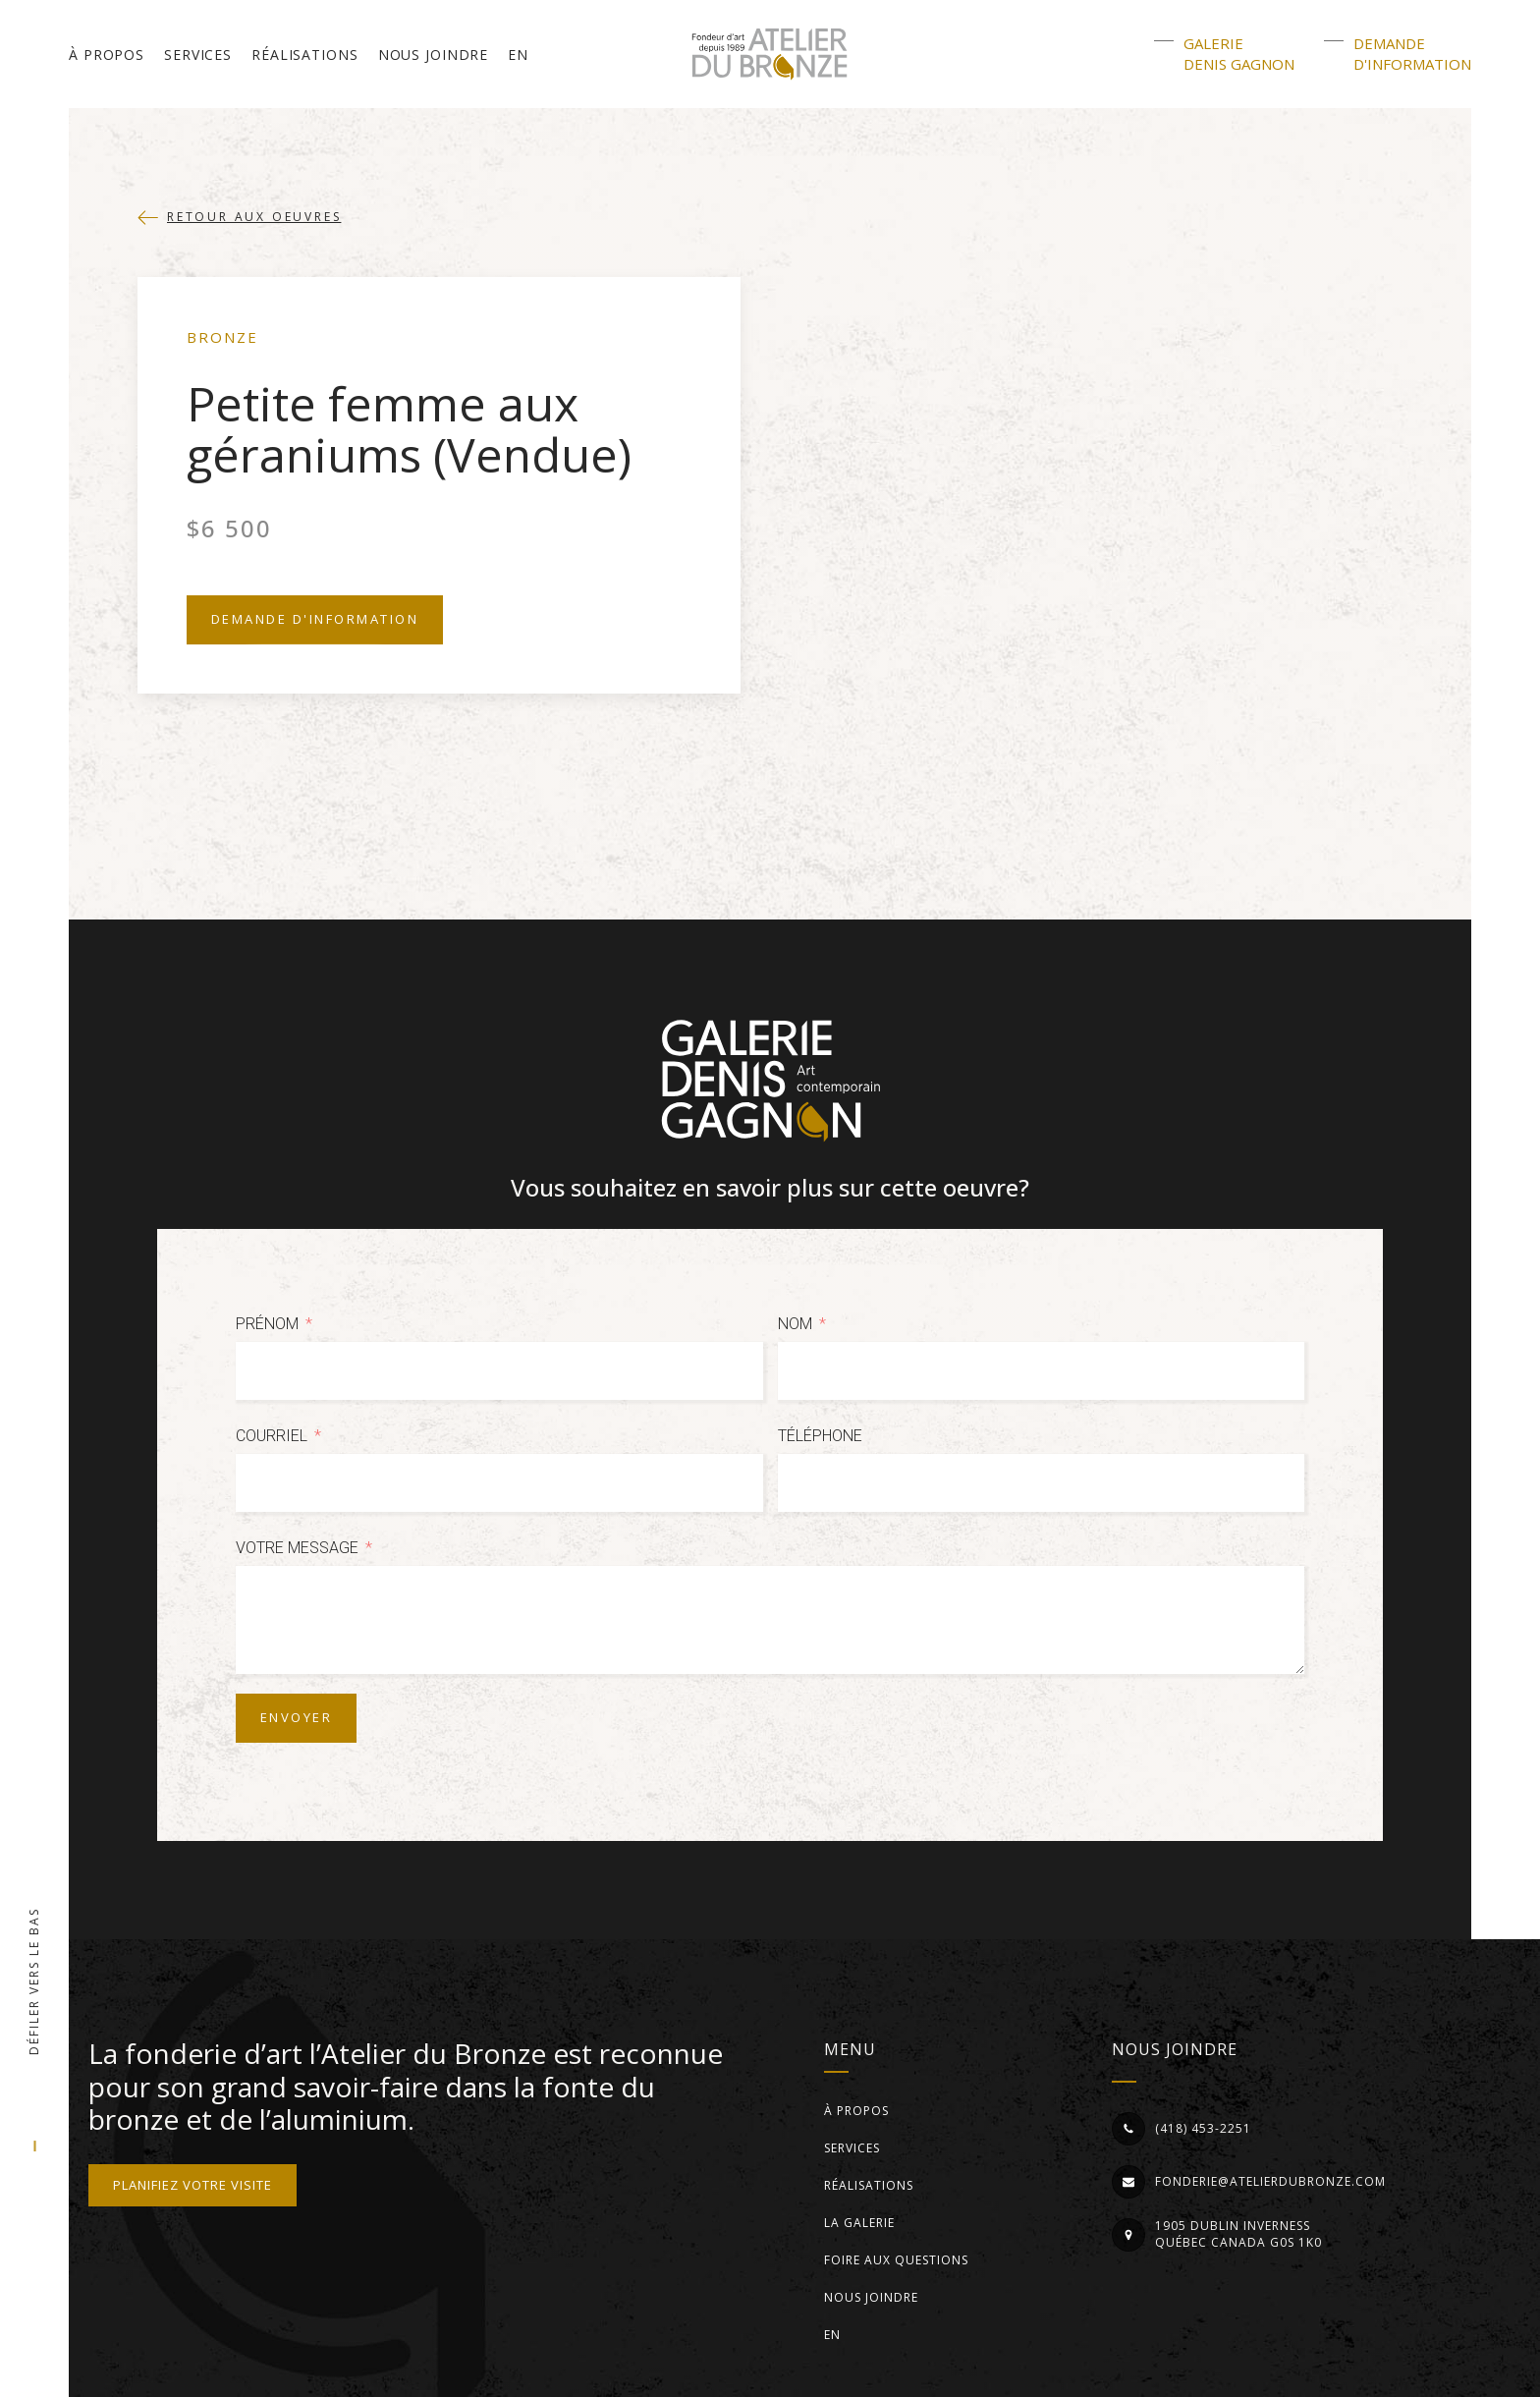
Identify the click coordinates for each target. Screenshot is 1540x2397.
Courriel (271, 1435)
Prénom (267, 1323)
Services (198, 54)
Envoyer (296, 1717)
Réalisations (304, 54)
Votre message (297, 1547)
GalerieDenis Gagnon (1238, 53)
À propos (106, 54)
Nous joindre (433, 54)
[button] (239, 217)
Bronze (222, 337)
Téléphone (820, 1435)
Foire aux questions (896, 2260)
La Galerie (859, 2222)
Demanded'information (1412, 53)
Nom (795, 1323)
